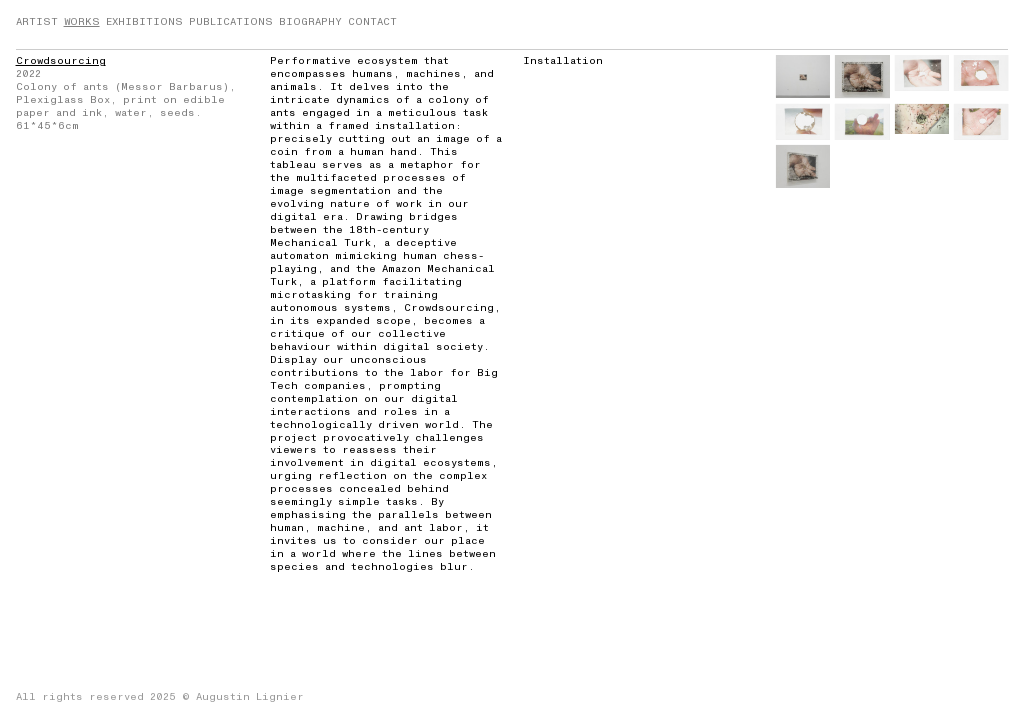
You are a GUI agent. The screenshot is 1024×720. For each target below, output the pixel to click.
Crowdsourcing (61, 61)
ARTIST (37, 22)
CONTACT (372, 22)
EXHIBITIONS (144, 22)
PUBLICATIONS (231, 22)
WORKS (82, 22)
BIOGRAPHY (310, 22)
